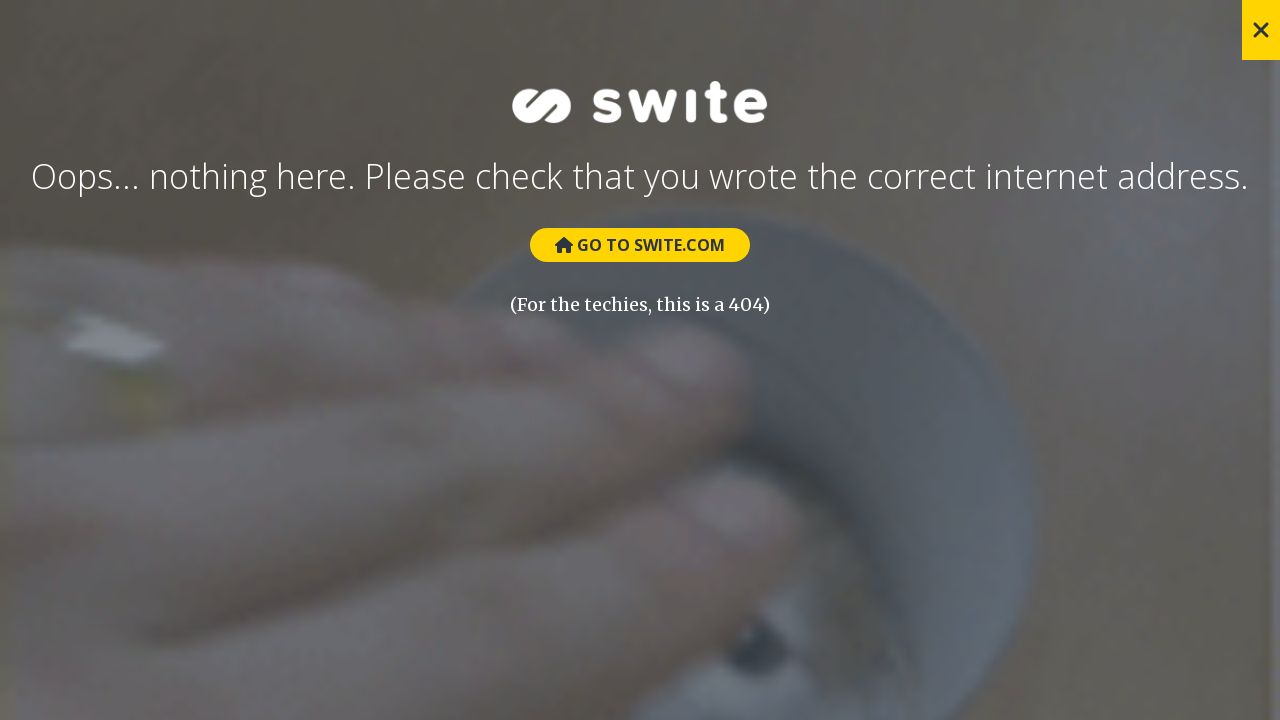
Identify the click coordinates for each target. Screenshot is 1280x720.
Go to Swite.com (640, 245)
